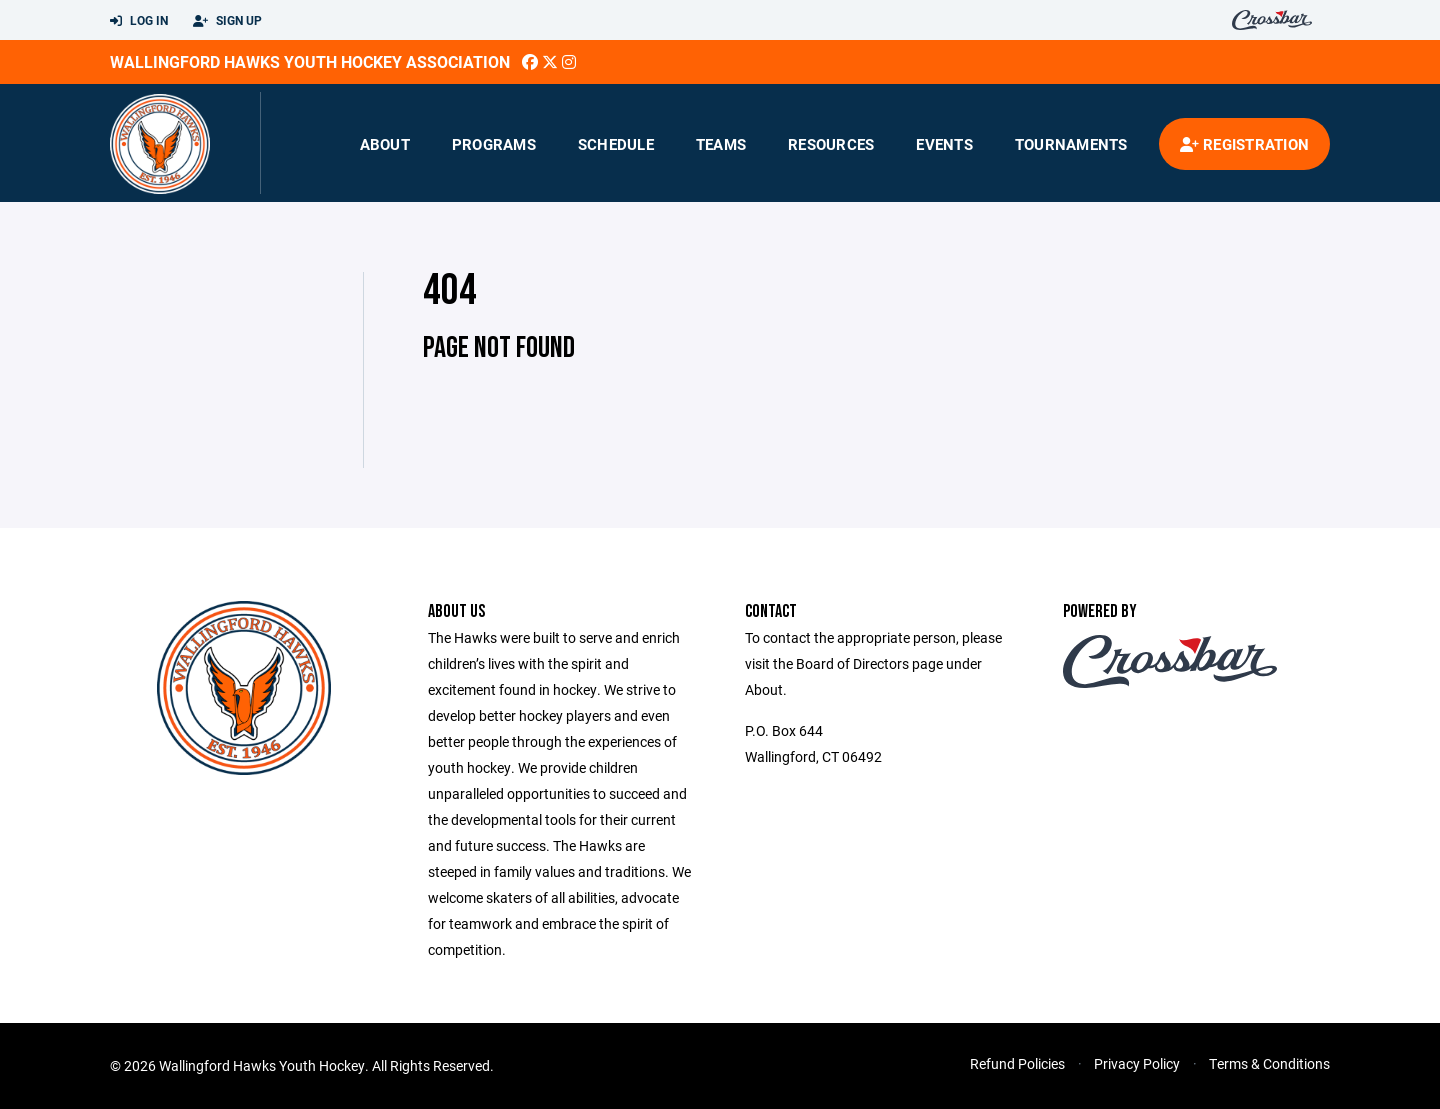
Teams (721, 144)
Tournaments (1071, 144)
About (385, 144)
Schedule (616, 144)
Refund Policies (1017, 1063)
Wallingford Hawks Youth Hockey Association (310, 61)
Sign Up (227, 21)
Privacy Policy (1137, 1063)
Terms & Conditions (1269, 1063)
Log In (139, 21)
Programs (494, 144)
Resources (831, 144)
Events (944, 144)
